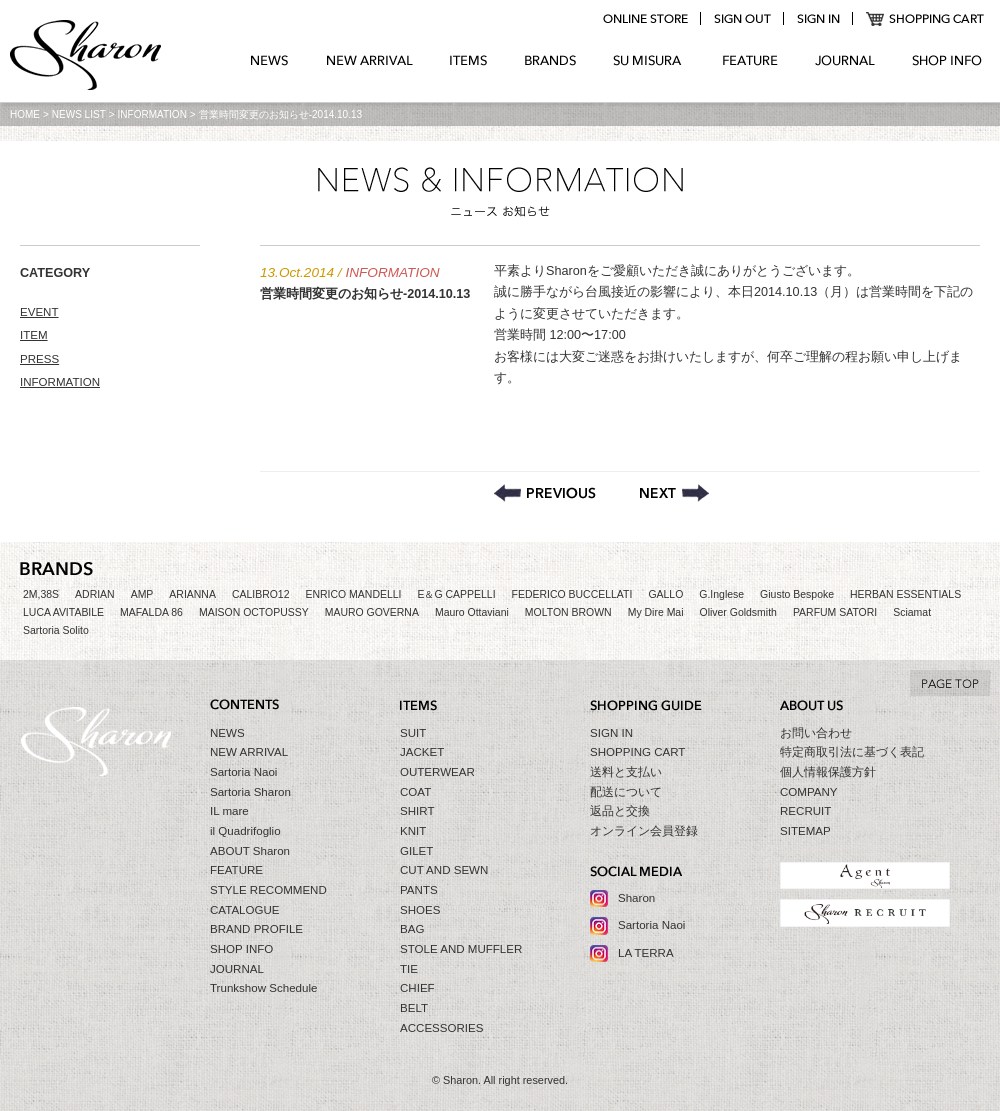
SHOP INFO (947, 61)
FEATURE (750, 61)
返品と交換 (620, 811)
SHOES (420, 910)
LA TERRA (646, 953)
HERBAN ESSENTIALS (905, 594)
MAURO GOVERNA (372, 612)
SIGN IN (611, 733)
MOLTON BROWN (568, 612)
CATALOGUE (245, 910)
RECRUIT (805, 811)
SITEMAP (805, 831)
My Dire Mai (656, 612)
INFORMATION (152, 114)
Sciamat (912, 612)
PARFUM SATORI (835, 612)
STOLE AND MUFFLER (461, 949)
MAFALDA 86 (151, 612)
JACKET (422, 752)
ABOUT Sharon (250, 851)
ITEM (34, 335)
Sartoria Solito (56, 630)
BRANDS (550, 61)
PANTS (419, 890)
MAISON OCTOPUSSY (254, 612)
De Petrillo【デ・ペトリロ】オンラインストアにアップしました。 (545, 493)
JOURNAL (845, 61)
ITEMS (468, 61)
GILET (416, 851)
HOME (25, 114)
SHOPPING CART (925, 19)
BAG (412, 929)
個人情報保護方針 (828, 772)
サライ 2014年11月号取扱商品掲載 (674, 493)
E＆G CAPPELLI (456, 594)
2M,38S (41, 594)
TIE (409, 969)
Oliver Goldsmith (738, 612)
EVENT (39, 312)
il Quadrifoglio (245, 831)
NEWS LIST (79, 114)
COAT (415, 792)
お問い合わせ (816, 733)
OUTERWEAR (437, 772)
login (818, 19)
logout (742, 19)
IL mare (229, 811)
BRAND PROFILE (256, 929)
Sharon (636, 898)
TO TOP (950, 683)
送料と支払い (626, 772)
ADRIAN (95, 594)
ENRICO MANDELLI (354, 594)
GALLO (665, 594)
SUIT (413, 733)
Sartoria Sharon (250, 792)
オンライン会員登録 (644, 831)
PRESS (39, 359)
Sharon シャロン (86, 57)
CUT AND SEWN (444, 870)
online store (645, 19)
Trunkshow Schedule (263, 988)
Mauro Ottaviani (472, 612)
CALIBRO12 (261, 594)
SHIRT (417, 811)
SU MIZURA (649, 61)
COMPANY (809, 792)
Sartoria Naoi (243, 772)
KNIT (413, 831)
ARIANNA (192, 594)
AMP (142, 594)
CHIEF (417, 988)
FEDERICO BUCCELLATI (572, 594)
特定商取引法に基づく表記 (852, 752)
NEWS (269, 61)
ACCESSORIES (441, 1028)
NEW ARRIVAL (369, 61)
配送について (626, 792)
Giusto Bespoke (797, 594)
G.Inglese (721, 594)
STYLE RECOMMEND (268, 890)
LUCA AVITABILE (63, 612)
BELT (414, 1008)
